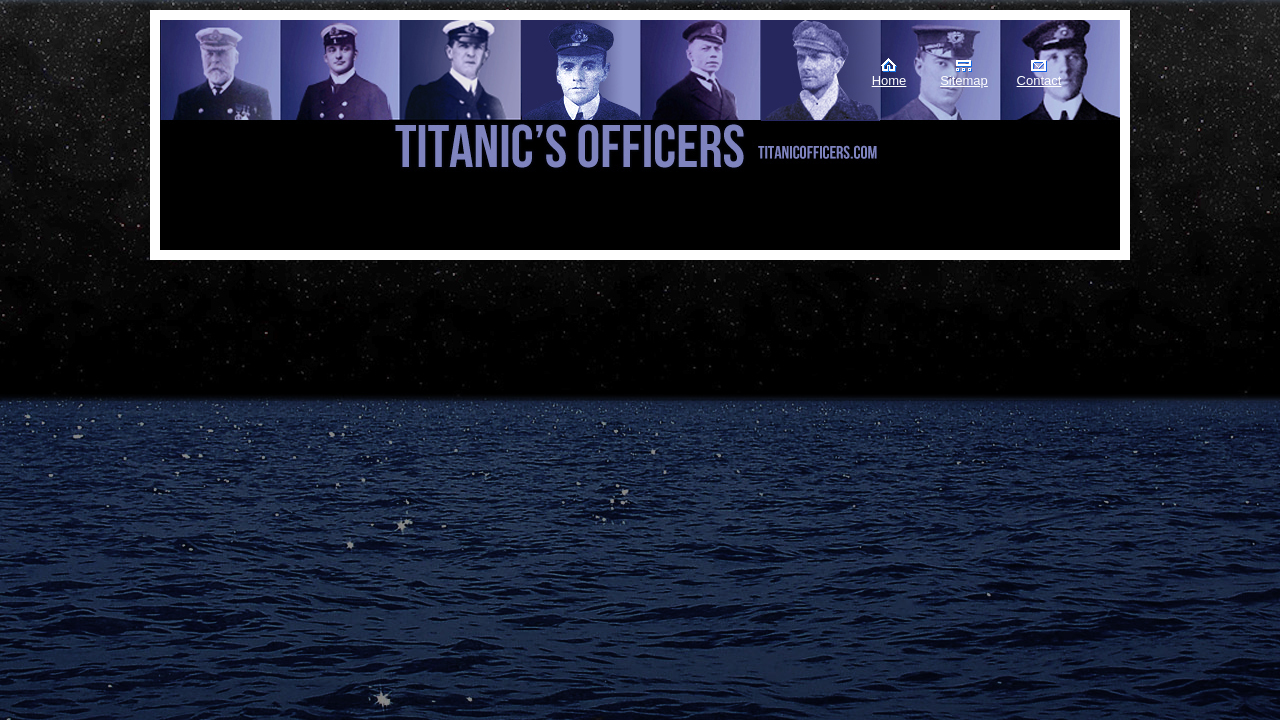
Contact (1039, 80)
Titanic (261, 99)
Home (889, 80)
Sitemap (964, 80)
